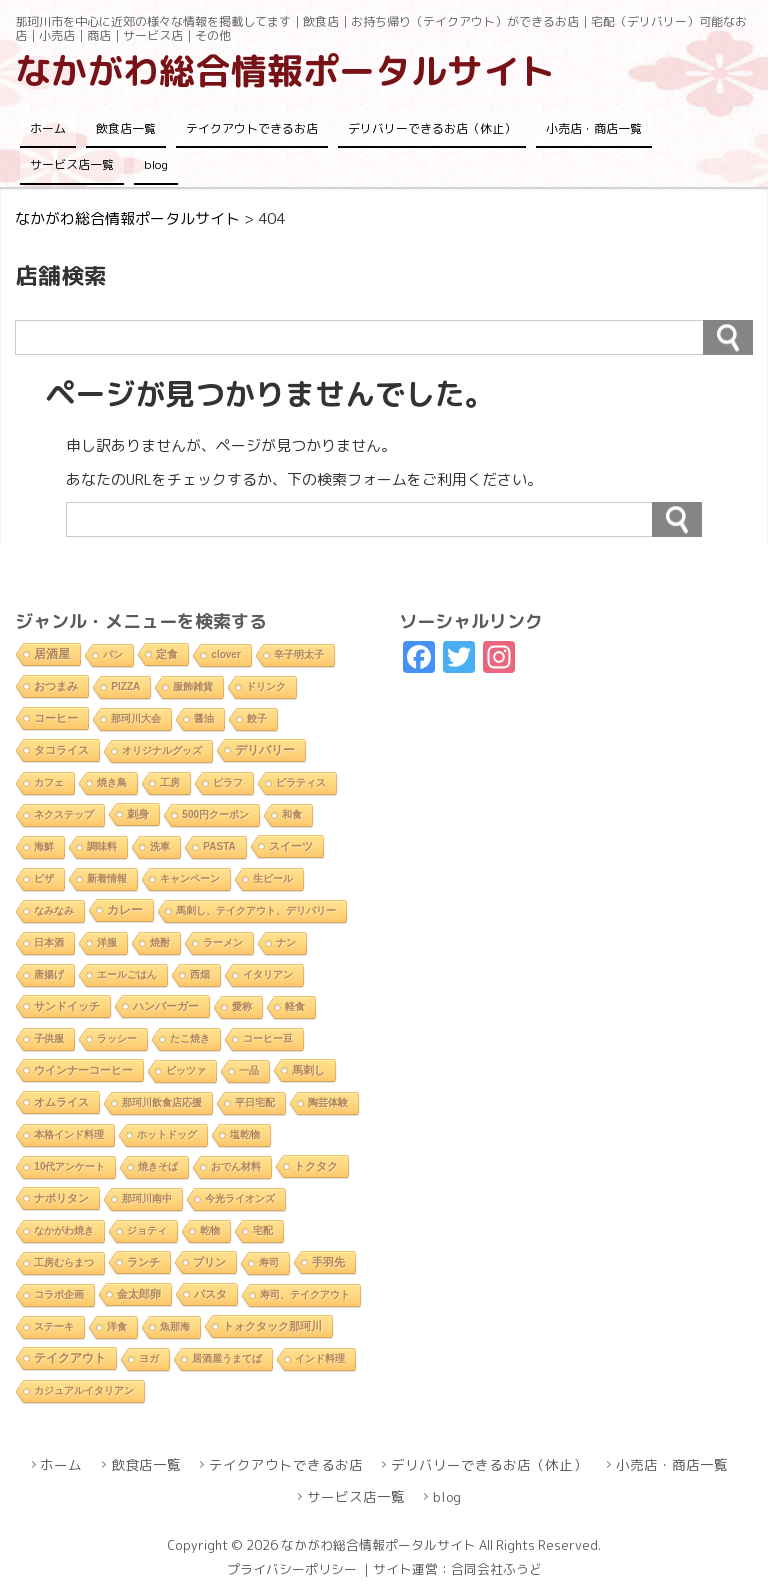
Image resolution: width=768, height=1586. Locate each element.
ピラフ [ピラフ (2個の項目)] (228, 782)
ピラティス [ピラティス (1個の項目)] (301, 782)
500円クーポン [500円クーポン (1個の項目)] (215, 814)
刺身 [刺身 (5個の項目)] (138, 814)
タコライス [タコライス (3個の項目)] (61, 750)
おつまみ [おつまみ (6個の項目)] (56, 686)
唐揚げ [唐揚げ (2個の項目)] (49, 974)
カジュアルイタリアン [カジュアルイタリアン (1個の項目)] (84, 1390)
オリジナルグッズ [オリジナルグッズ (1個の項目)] (162, 750)
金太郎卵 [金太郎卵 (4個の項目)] (139, 1294)
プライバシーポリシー (292, 1569)
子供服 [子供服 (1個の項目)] (49, 1038)
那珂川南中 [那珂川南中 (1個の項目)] (147, 1198)
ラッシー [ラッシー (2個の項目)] (117, 1038)
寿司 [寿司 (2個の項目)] (269, 1262)
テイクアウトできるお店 (252, 128)
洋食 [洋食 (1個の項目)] (117, 1326)
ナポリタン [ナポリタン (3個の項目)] (61, 1198)
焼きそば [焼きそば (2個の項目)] (158, 1166)
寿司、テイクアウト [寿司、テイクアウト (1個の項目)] (305, 1294)
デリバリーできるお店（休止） (432, 128)
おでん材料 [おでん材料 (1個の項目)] (236, 1166)
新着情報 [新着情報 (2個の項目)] (107, 878)
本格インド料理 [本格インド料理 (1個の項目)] (69, 1134)
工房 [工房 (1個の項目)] (170, 782)
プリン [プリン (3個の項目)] (209, 1262)
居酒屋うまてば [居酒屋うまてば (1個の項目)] (227, 1358)
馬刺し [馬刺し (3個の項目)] (308, 1070)
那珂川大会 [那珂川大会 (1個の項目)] (136, 718)
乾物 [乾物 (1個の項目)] (210, 1230)
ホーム (48, 128)
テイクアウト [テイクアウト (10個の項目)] (70, 1358)
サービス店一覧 (72, 164)
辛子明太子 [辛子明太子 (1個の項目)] (299, 654)
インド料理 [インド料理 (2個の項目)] (320, 1358)
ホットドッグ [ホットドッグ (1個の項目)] (167, 1134)
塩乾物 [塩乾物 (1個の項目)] (245, 1134)
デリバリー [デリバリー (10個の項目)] (265, 750)
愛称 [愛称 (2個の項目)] (242, 1006)
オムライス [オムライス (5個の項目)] (61, 1102)
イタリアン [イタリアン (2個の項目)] (268, 974)
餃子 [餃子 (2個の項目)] (257, 718)
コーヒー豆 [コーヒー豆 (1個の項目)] (268, 1038)
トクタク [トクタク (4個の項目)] (316, 1166)
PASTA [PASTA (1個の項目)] (219, 846)
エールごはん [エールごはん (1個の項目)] (127, 974)
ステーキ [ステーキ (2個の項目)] (54, 1326)
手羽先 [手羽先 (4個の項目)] (328, 1262)
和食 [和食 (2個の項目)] (292, 814)
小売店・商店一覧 (594, 128)
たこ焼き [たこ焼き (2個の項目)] (190, 1038)
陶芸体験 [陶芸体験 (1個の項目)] (328, 1102)
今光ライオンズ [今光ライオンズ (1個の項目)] (240, 1198)
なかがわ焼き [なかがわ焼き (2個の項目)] (64, 1230)
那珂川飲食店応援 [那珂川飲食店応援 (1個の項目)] (162, 1102)
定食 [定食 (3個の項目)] (167, 654)
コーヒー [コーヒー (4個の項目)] (56, 718)
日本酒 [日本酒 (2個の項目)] (49, 942)
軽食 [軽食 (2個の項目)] (295, 1006)
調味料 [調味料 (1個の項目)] (102, 846)
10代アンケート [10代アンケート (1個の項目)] (69, 1166)
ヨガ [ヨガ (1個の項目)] (149, 1358)
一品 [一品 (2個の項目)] (249, 1070)
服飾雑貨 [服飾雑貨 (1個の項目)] (193, 686)
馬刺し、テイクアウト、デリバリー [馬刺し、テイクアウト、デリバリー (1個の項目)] (256, 910)
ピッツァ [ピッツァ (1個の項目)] (186, 1070)
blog (156, 164)
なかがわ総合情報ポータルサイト (285, 70)
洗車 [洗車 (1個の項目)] (160, 846)
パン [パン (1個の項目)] (113, 654)
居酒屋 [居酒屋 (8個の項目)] (52, 653)
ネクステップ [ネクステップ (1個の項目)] (64, 814)
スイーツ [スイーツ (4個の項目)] (291, 846)
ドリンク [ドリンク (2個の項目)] (266, 686)
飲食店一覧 (126, 128)
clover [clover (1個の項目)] (225, 654)
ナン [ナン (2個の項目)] (286, 942)
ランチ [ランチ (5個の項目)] (143, 1262)
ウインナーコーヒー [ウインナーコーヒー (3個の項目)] (83, 1070)
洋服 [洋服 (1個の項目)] (107, 942)
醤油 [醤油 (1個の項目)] (204, 718)
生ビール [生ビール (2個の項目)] (273, 878)
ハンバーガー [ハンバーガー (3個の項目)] (166, 1006)
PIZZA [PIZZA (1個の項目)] (125, 686)
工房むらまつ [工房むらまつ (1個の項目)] (64, 1262)
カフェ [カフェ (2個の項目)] (49, 782)
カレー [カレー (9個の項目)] (125, 910)
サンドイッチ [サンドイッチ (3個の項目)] (67, 1006)
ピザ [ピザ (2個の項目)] (44, 878)
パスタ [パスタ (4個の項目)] (210, 1294)
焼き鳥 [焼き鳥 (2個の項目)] (112, 782)
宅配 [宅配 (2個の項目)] (263, 1230)
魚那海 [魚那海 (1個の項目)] (175, 1326)
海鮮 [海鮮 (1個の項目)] (44, 846)
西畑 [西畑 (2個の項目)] (200, 974)
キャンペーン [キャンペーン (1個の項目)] (190, 878)
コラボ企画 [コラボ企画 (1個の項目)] (59, 1294)
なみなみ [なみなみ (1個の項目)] (54, 910)
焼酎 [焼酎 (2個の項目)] (160, 942)
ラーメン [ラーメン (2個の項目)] (223, 942)
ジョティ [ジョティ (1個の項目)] (147, 1230)
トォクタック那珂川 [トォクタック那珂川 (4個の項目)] (272, 1326)
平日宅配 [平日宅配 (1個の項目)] (255, 1102)
